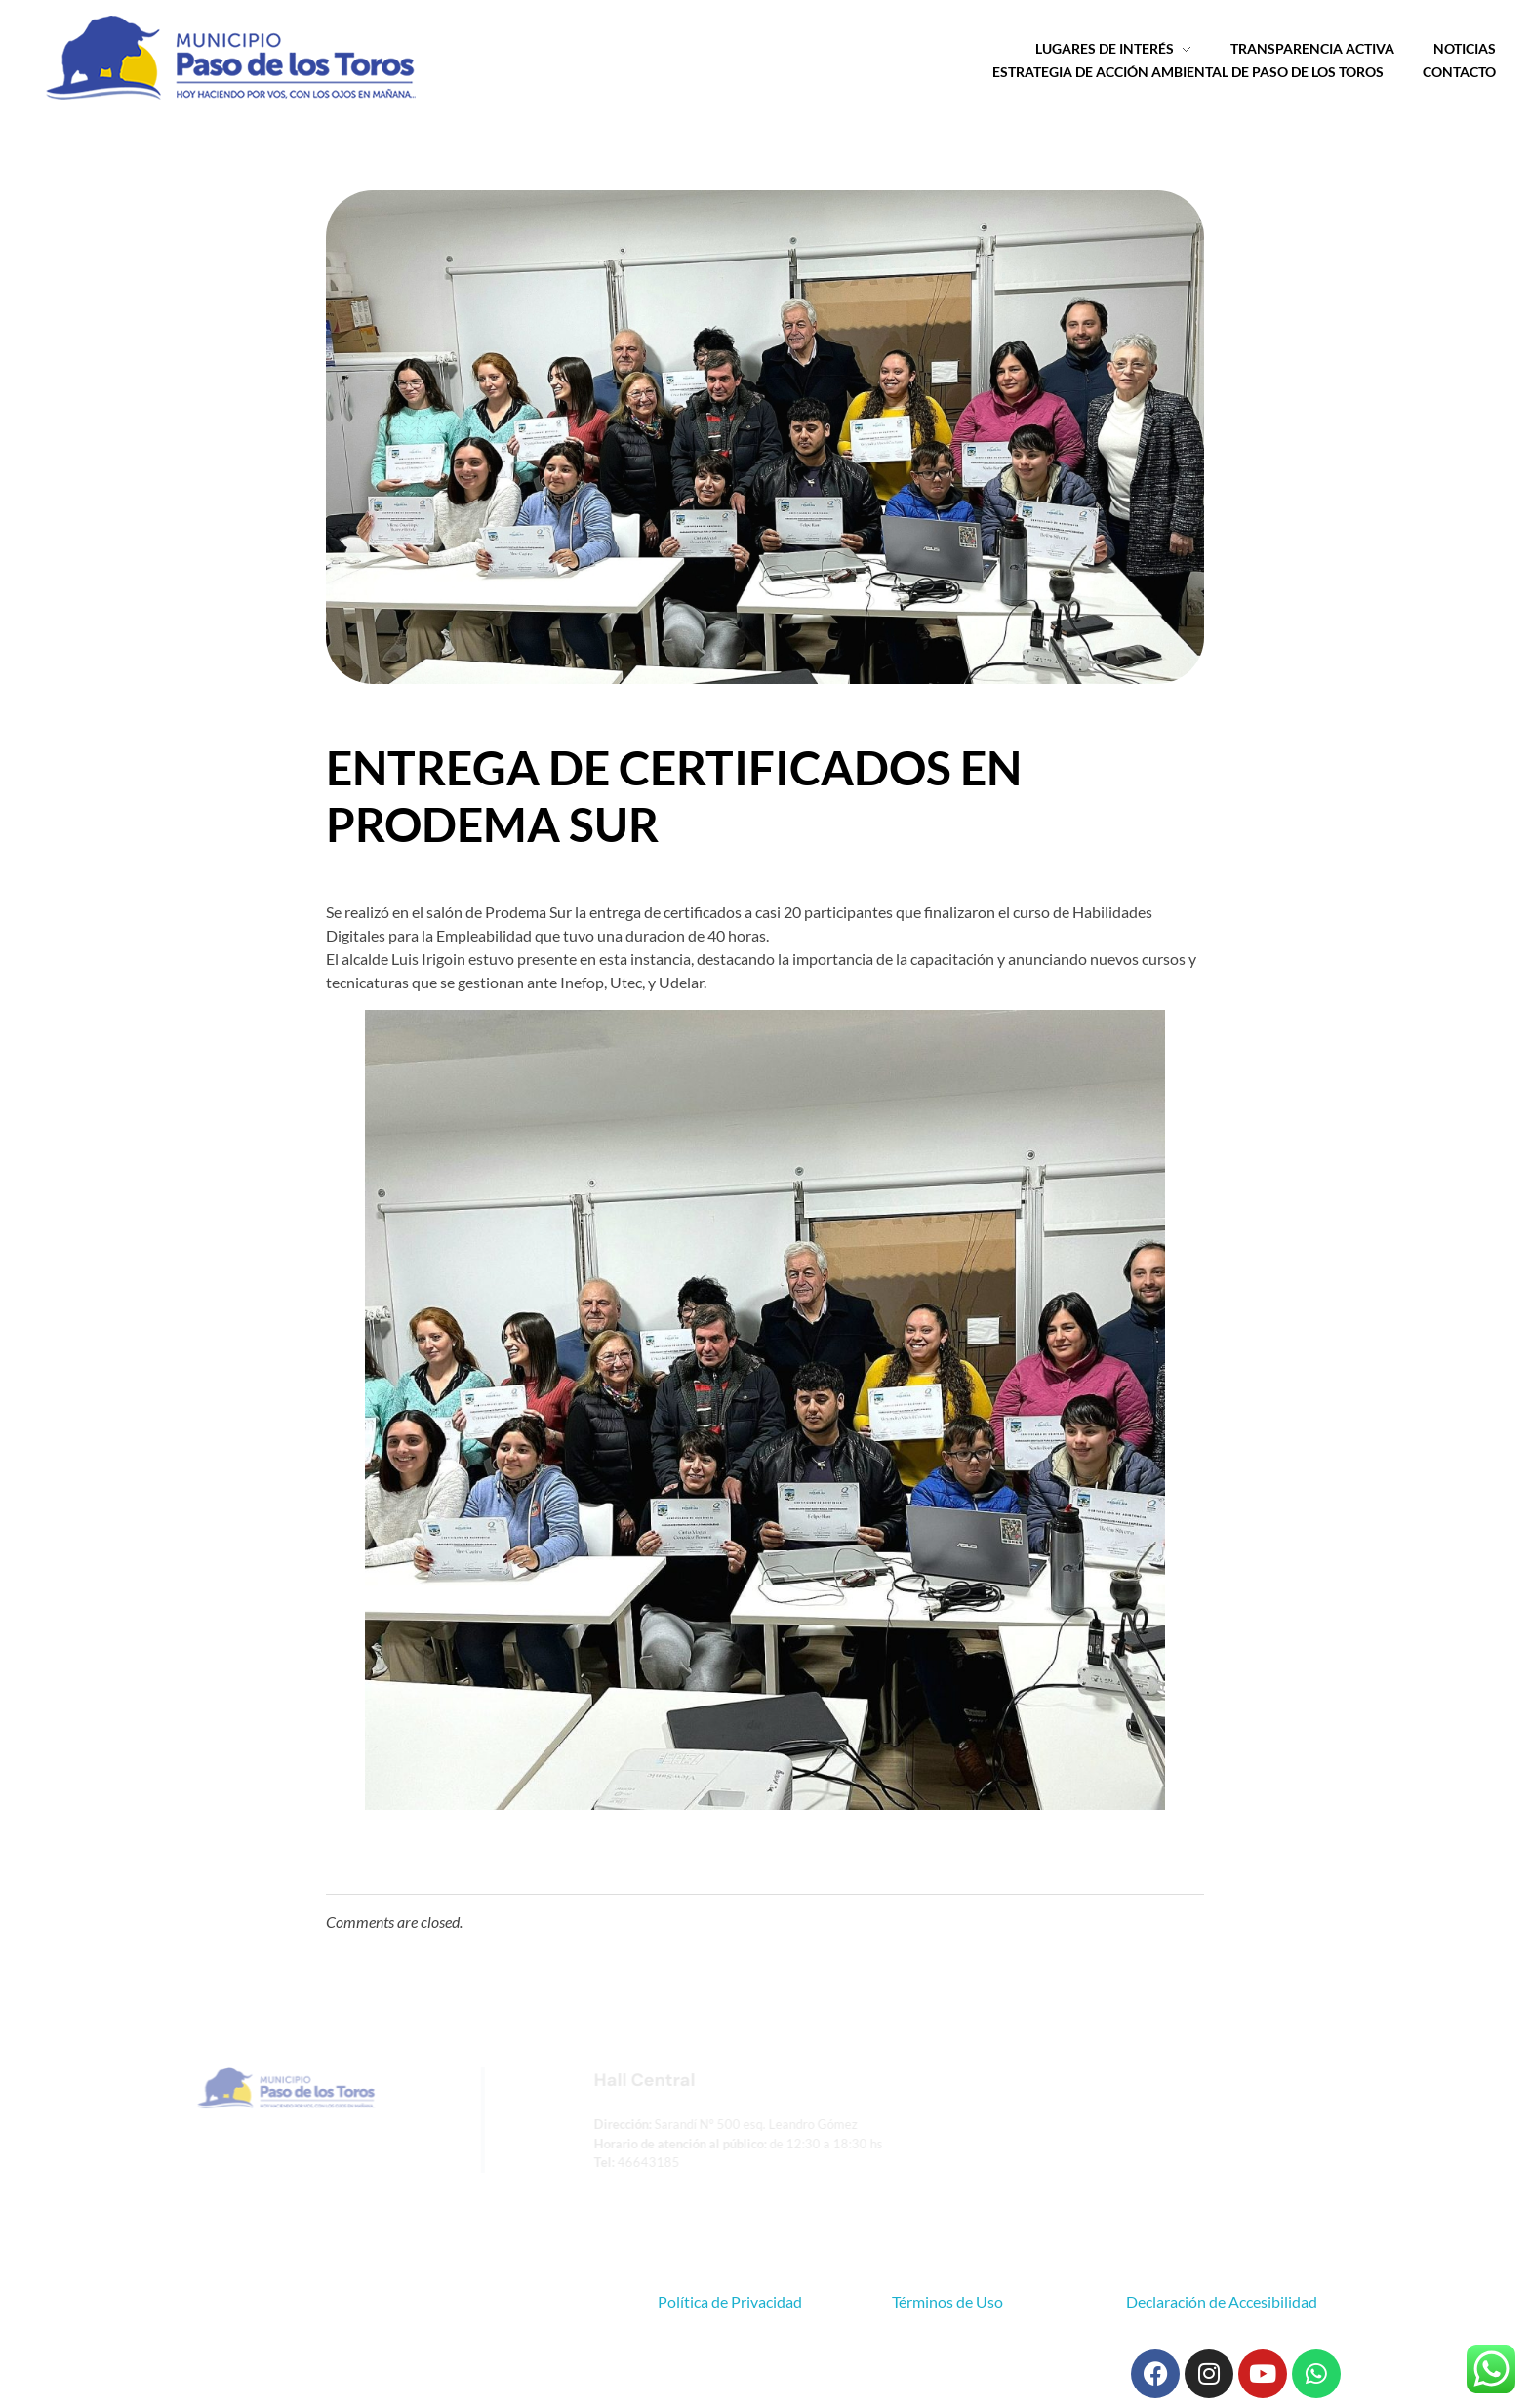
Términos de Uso (947, 2301)
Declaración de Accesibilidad (1221, 2301)
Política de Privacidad (730, 2301)
